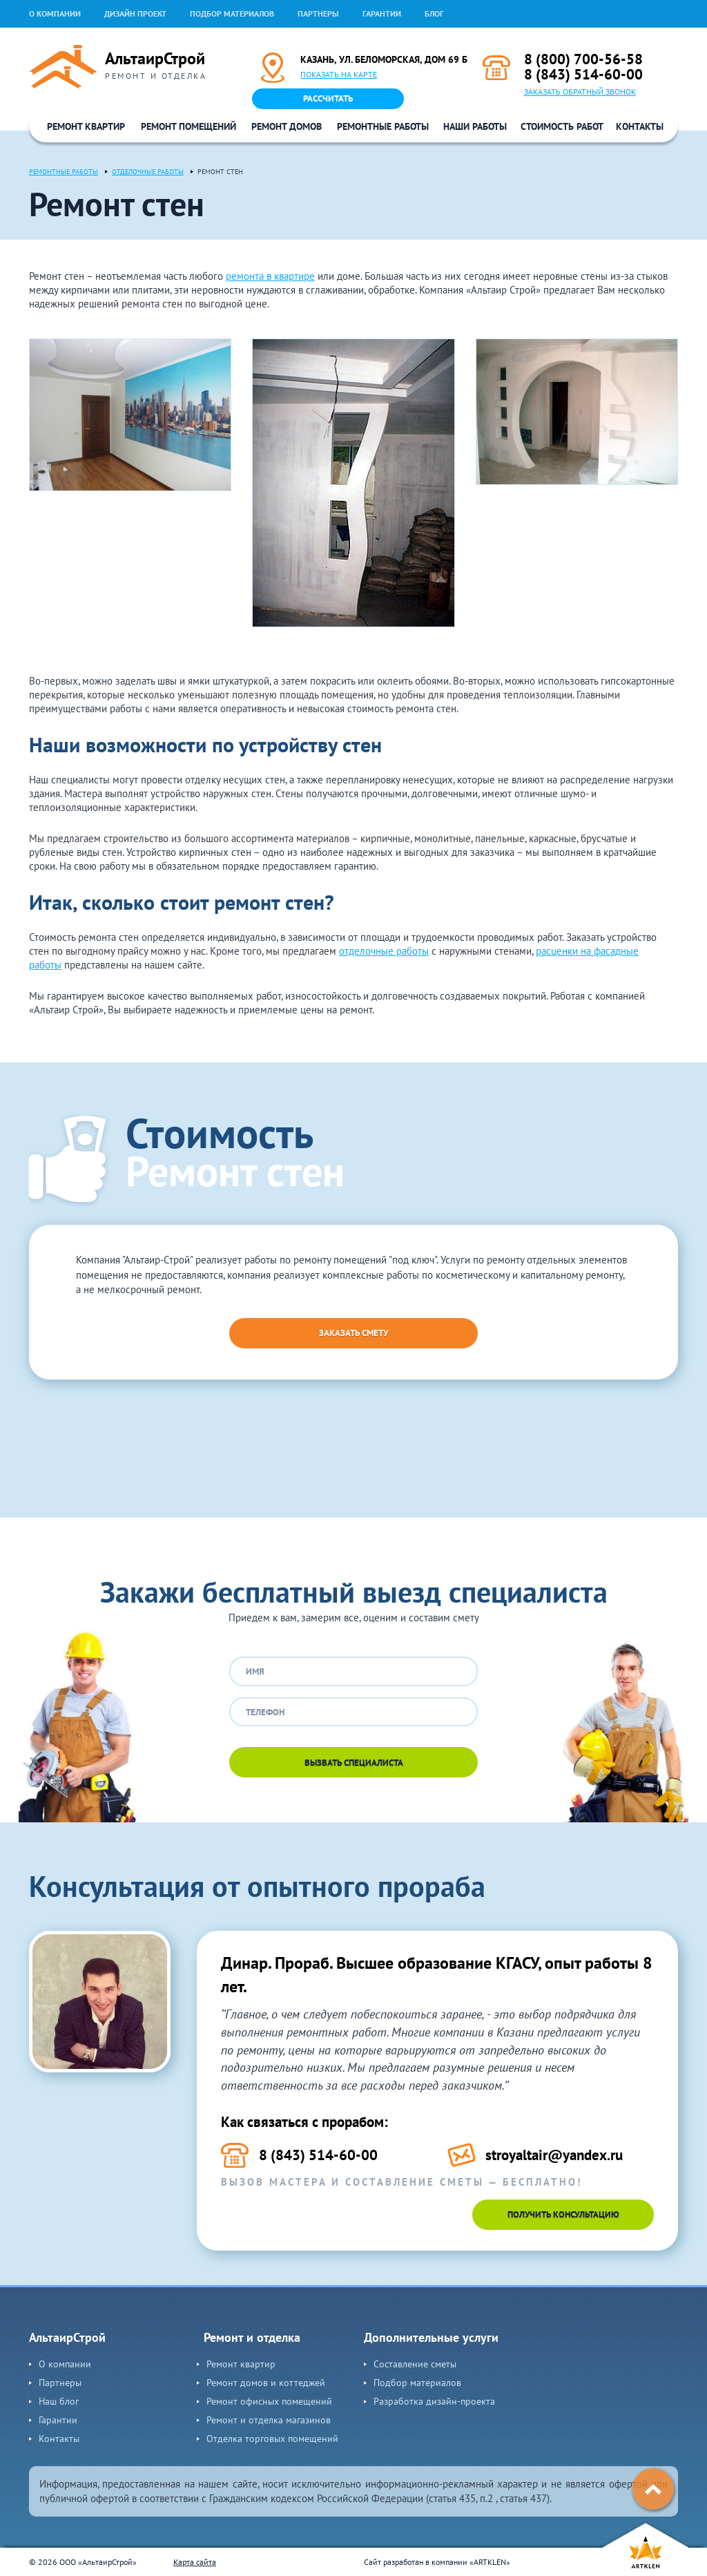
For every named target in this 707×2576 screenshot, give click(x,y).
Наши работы (475, 126)
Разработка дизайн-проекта (434, 2401)
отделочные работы (384, 950)
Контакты (640, 126)
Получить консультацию (563, 2214)
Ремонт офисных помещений (269, 2401)
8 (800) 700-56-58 (583, 59)
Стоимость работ (562, 126)
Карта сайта (194, 2562)
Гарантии (381, 13)
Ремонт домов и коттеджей (265, 2382)
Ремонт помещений (188, 126)
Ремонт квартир (86, 126)
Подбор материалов (232, 13)
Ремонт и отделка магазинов (268, 2420)
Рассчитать (328, 98)
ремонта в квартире (270, 276)
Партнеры (318, 13)
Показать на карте (338, 74)
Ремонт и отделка (252, 2337)
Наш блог (59, 2401)
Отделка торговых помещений (272, 2438)
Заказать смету (353, 1333)
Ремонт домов (286, 126)
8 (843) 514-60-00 (583, 74)
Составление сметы (415, 2364)
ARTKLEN (490, 2562)
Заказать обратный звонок (580, 91)
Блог (434, 13)
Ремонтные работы (383, 126)
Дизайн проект (135, 13)
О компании (55, 13)
